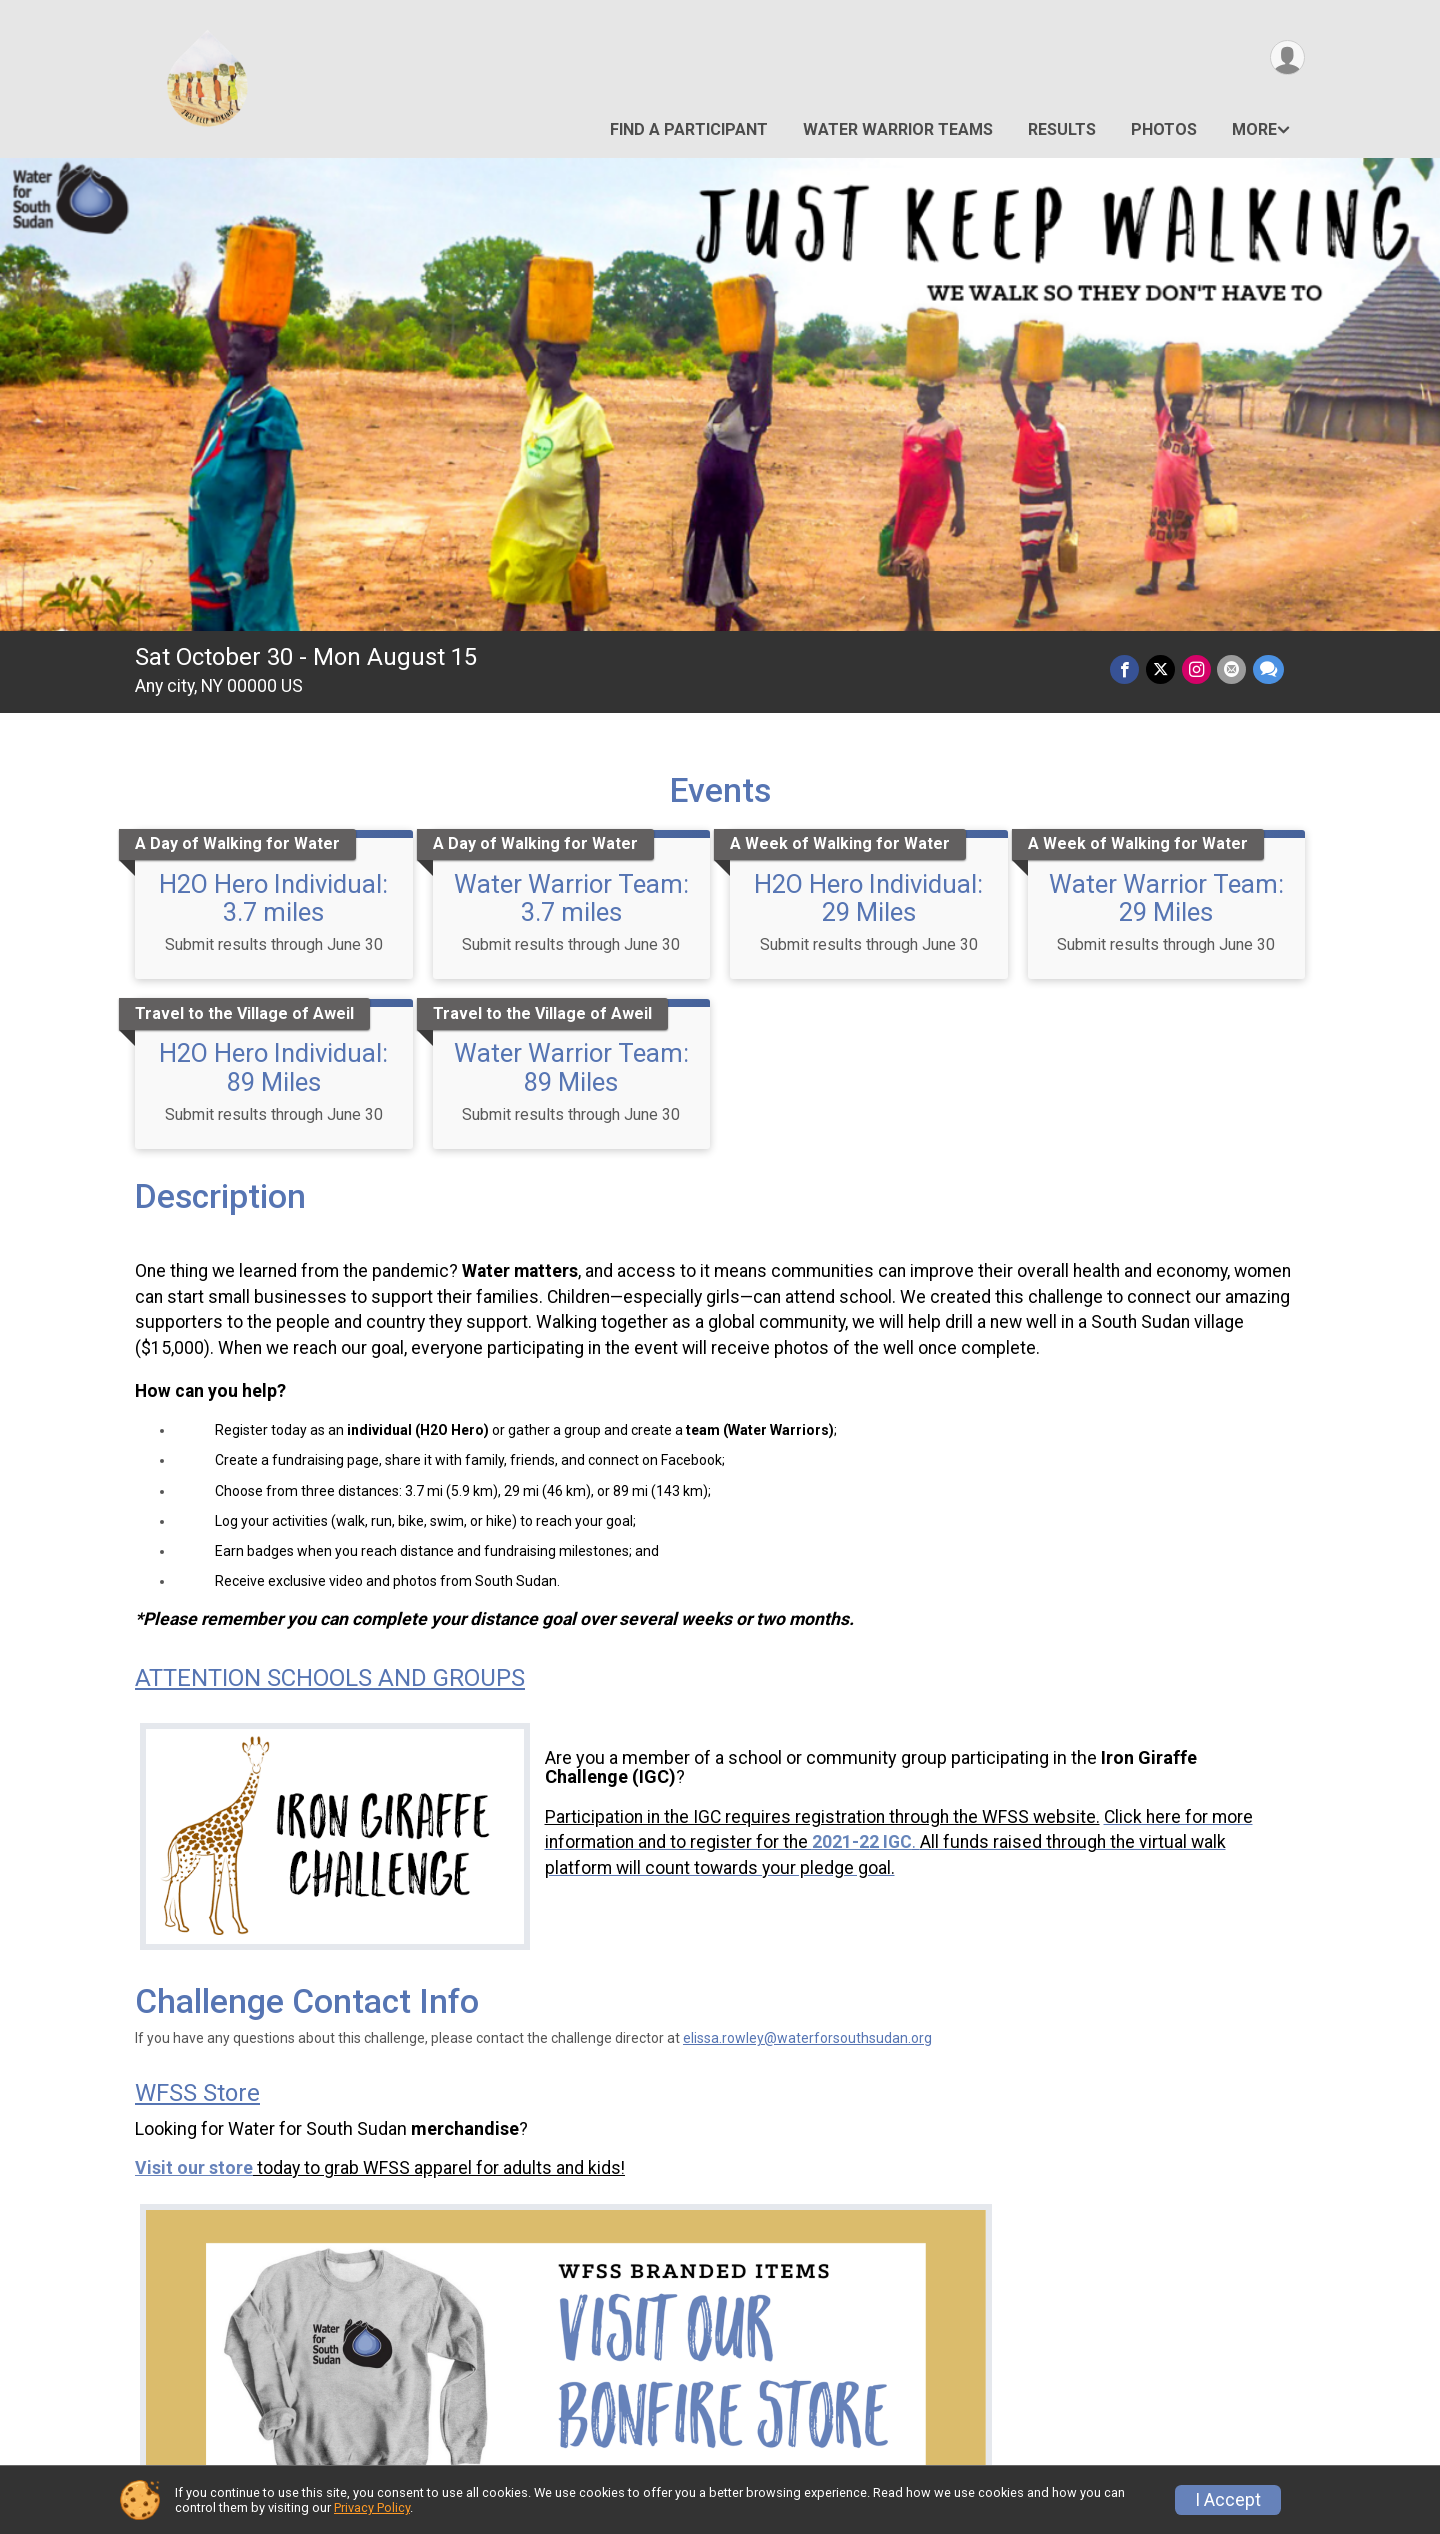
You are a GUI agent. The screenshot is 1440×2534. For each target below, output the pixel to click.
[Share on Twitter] (1162, 669)
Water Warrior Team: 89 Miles (571, 1067)
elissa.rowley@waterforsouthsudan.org (807, 2038)
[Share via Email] (1232, 669)
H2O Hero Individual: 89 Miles (273, 1067)
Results (1062, 129)
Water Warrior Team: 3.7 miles (571, 898)
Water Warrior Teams (898, 129)
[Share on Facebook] (1127, 669)
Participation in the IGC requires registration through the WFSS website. (822, 1817)
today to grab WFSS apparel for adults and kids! (441, 2168)
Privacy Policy (372, 2507)
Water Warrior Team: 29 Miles (1166, 898)
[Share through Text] (1268, 669)
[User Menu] (1286, 58)
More (1254, 129)
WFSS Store (197, 2093)
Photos (1164, 129)
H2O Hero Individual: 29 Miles (868, 898)
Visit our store (194, 2168)
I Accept (1228, 2500)
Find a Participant (689, 129)
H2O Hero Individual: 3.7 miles (273, 898)
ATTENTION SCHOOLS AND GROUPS (330, 1678)
